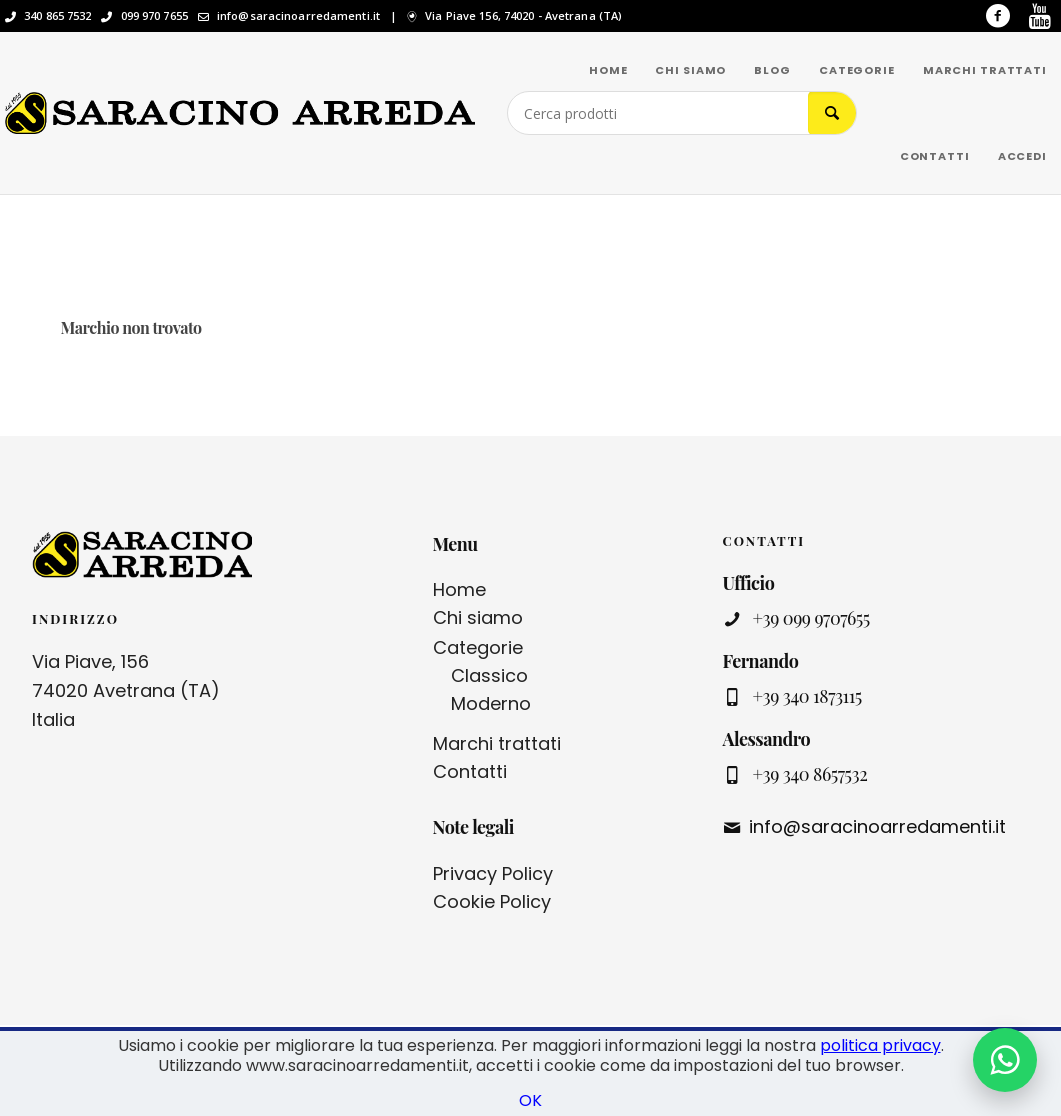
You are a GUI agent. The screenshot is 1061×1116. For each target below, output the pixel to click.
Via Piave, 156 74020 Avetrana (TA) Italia (126, 690)
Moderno (491, 703)
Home (459, 589)
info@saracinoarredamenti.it (298, 16)
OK (530, 1100)
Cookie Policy (492, 901)
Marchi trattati (497, 743)
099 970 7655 (154, 16)
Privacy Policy (493, 873)
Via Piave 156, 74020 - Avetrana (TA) (523, 16)
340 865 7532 (57, 16)
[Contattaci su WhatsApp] (1005, 1060)
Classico (489, 675)
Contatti (470, 771)
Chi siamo (478, 617)
